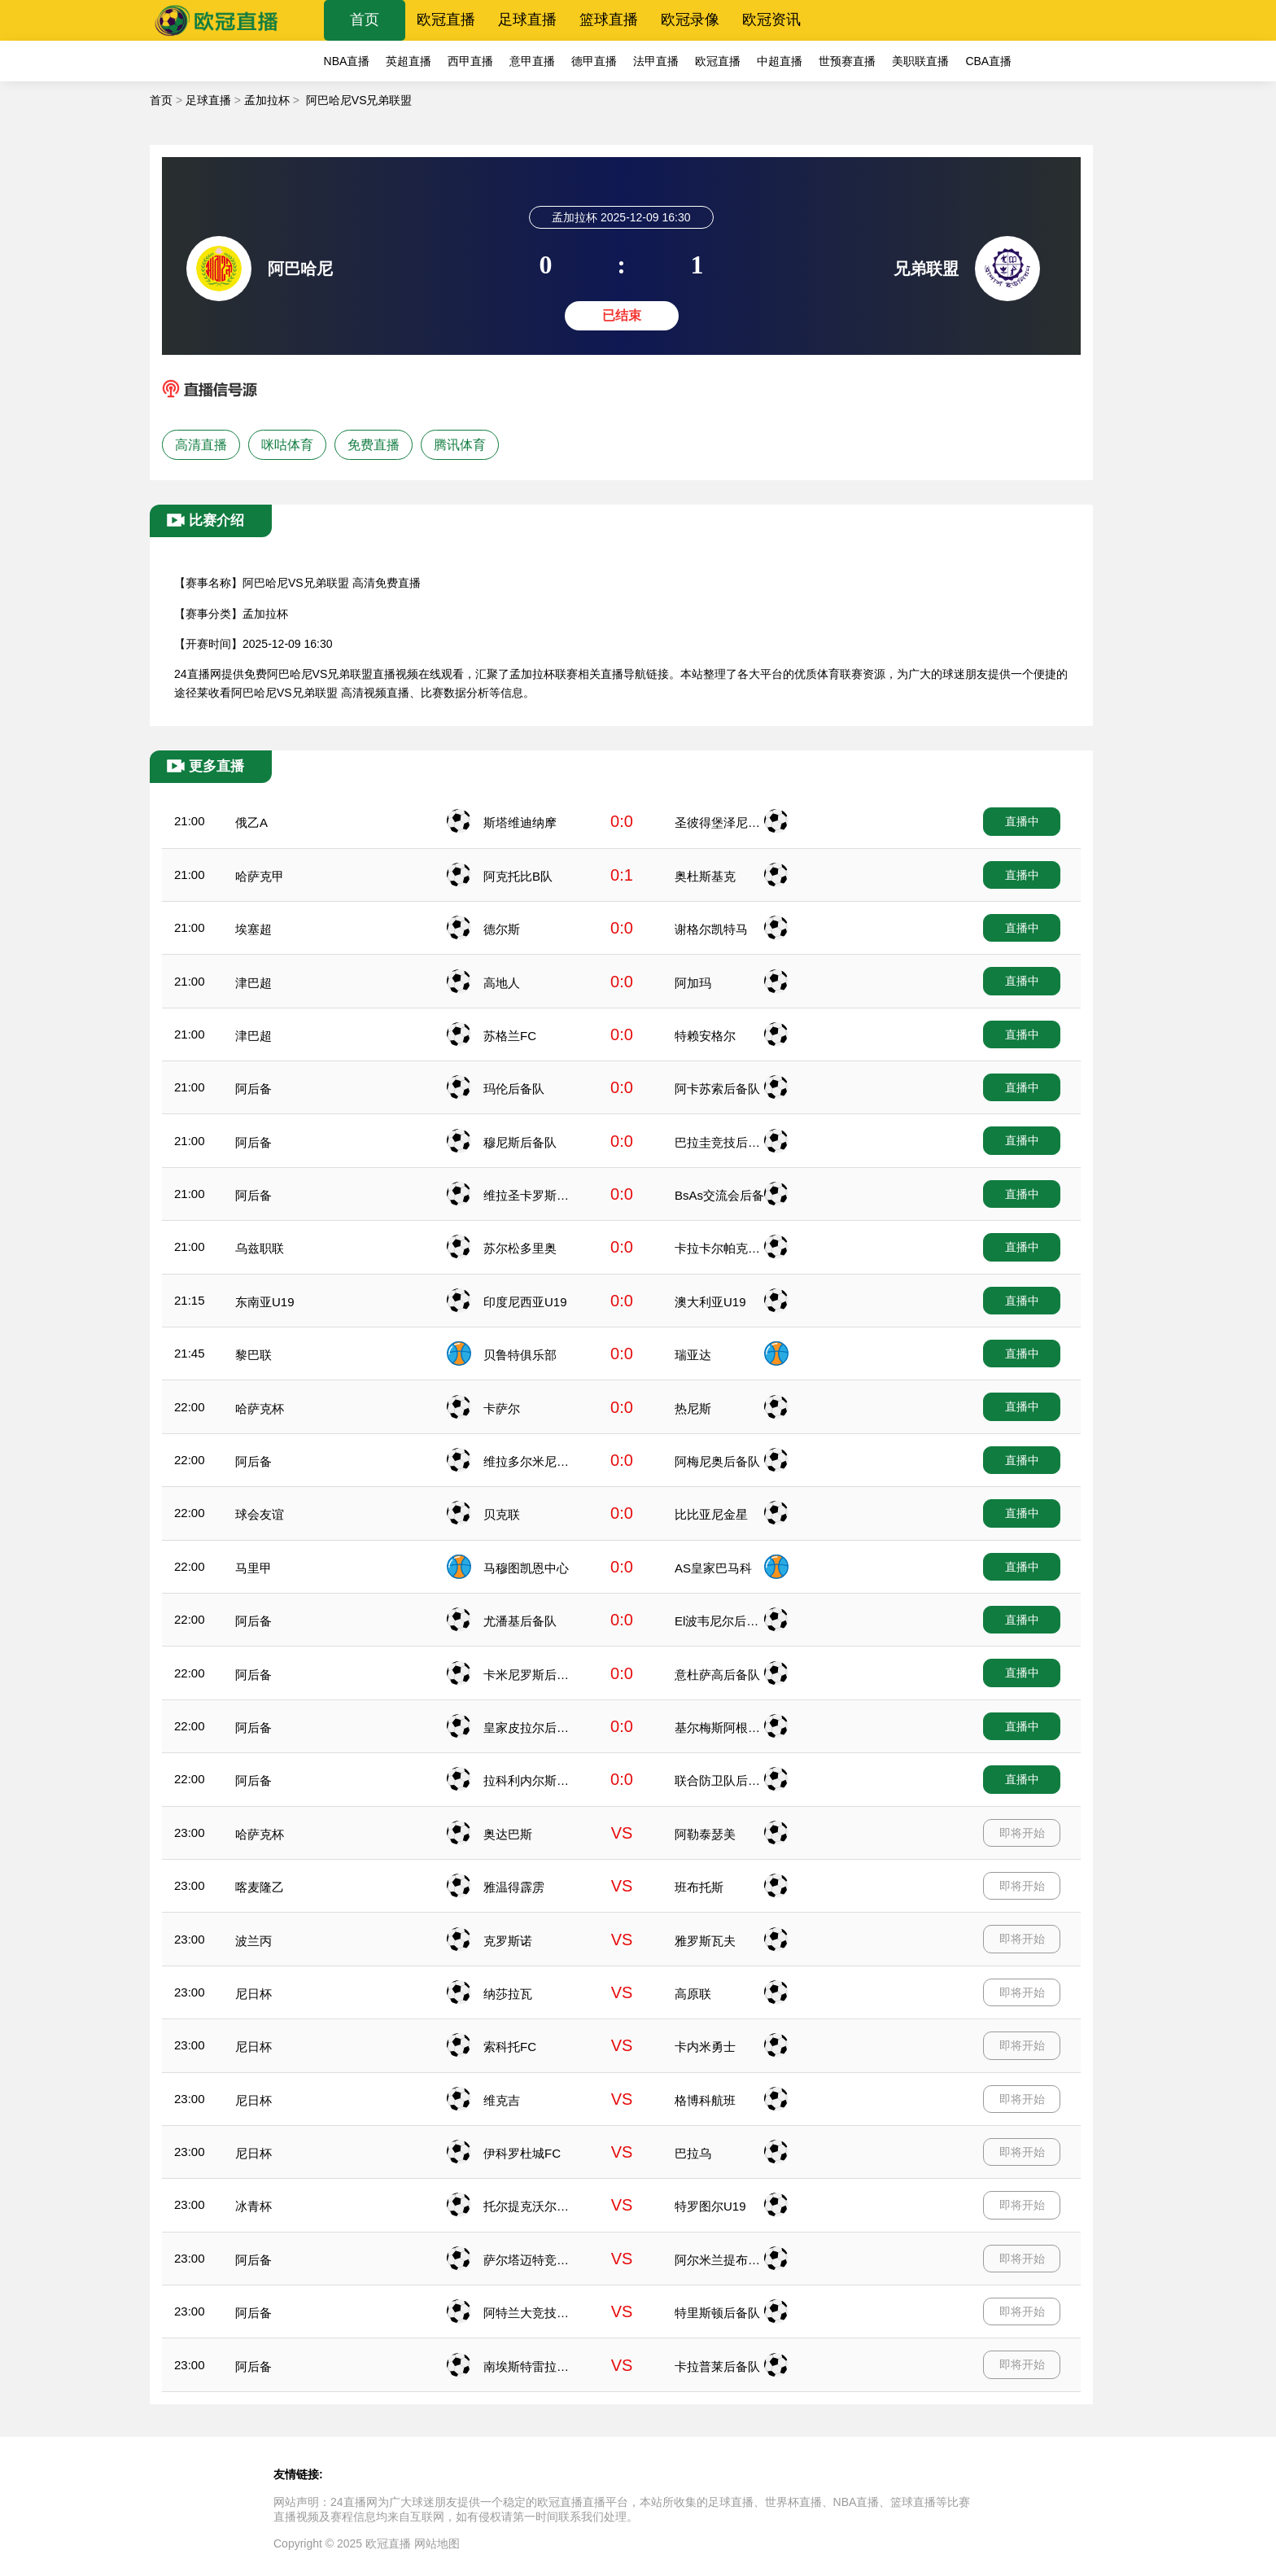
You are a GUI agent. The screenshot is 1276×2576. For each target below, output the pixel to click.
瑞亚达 (693, 1355)
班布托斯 (699, 1887)
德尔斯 (501, 929)
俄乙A (251, 822)
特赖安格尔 (705, 1036)
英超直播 (408, 61)
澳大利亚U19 (710, 1302)
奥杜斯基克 (705, 876)
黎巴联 (253, 1355)
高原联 (693, 1994)
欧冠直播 (446, 19)
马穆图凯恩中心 (526, 1568)
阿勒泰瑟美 (705, 1834)
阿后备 (253, 1089)
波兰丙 (253, 1941)
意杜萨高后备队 (717, 1675)
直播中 (1022, 821)
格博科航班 (705, 2100)
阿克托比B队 (518, 876)
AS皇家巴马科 (713, 1568)
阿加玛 (693, 983)
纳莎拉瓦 (507, 1994)
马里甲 (253, 1568)
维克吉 (501, 2100)
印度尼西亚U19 (525, 1302)
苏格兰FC (509, 1036)
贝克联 (501, 1514)
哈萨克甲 (259, 876)
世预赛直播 (847, 61)
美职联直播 (920, 61)
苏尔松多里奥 (520, 1248)
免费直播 (373, 445)
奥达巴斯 (507, 1834)
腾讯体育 (460, 445)
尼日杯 (253, 1994)
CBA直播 (988, 61)
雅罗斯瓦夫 (705, 1941)
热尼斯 (693, 1408)
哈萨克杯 (259, 1408)
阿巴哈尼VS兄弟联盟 (359, 100)
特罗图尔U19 (710, 2206)
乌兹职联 (259, 1248)
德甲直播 (594, 61)
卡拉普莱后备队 (717, 2366)
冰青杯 (253, 2206)
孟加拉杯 (267, 100)
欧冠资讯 (771, 19)
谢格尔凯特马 (711, 929)
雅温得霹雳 (513, 1887)
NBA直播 (347, 61)
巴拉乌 (693, 2153)
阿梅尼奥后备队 (717, 1461)
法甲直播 (656, 61)
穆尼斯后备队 (520, 1142)
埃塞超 (253, 929)
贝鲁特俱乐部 (520, 1355)
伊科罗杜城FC (522, 2153)
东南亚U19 (265, 1302)
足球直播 (527, 19)
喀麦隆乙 (259, 1887)
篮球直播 (608, 19)
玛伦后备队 (513, 1089)
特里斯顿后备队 (717, 2313)
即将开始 (1022, 1832)
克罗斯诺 (507, 1941)
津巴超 (253, 983)
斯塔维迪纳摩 (520, 822)
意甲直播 (532, 61)
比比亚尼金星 (711, 1514)
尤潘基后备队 (520, 1621)
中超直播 (779, 61)
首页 (364, 19)
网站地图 (437, 2543)
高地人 (501, 983)
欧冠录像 (690, 19)
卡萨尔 (501, 1408)
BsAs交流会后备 (719, 1195)
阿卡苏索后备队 (717, 1089)
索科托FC (509, 2046)
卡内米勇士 (705, 2046)
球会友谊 (259, 1514)
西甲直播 (470, 61)
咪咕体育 (287, 445)
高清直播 (201, 445)
